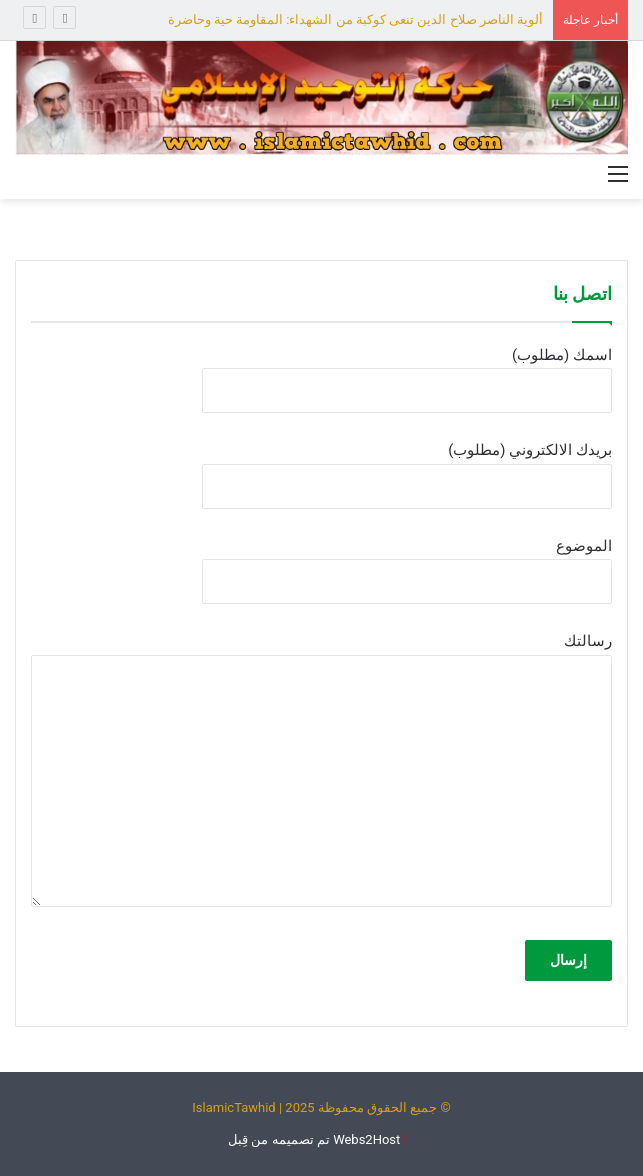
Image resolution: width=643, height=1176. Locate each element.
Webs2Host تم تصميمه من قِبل (314, 1139)
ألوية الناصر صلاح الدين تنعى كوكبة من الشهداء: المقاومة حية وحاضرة (355, 19)
